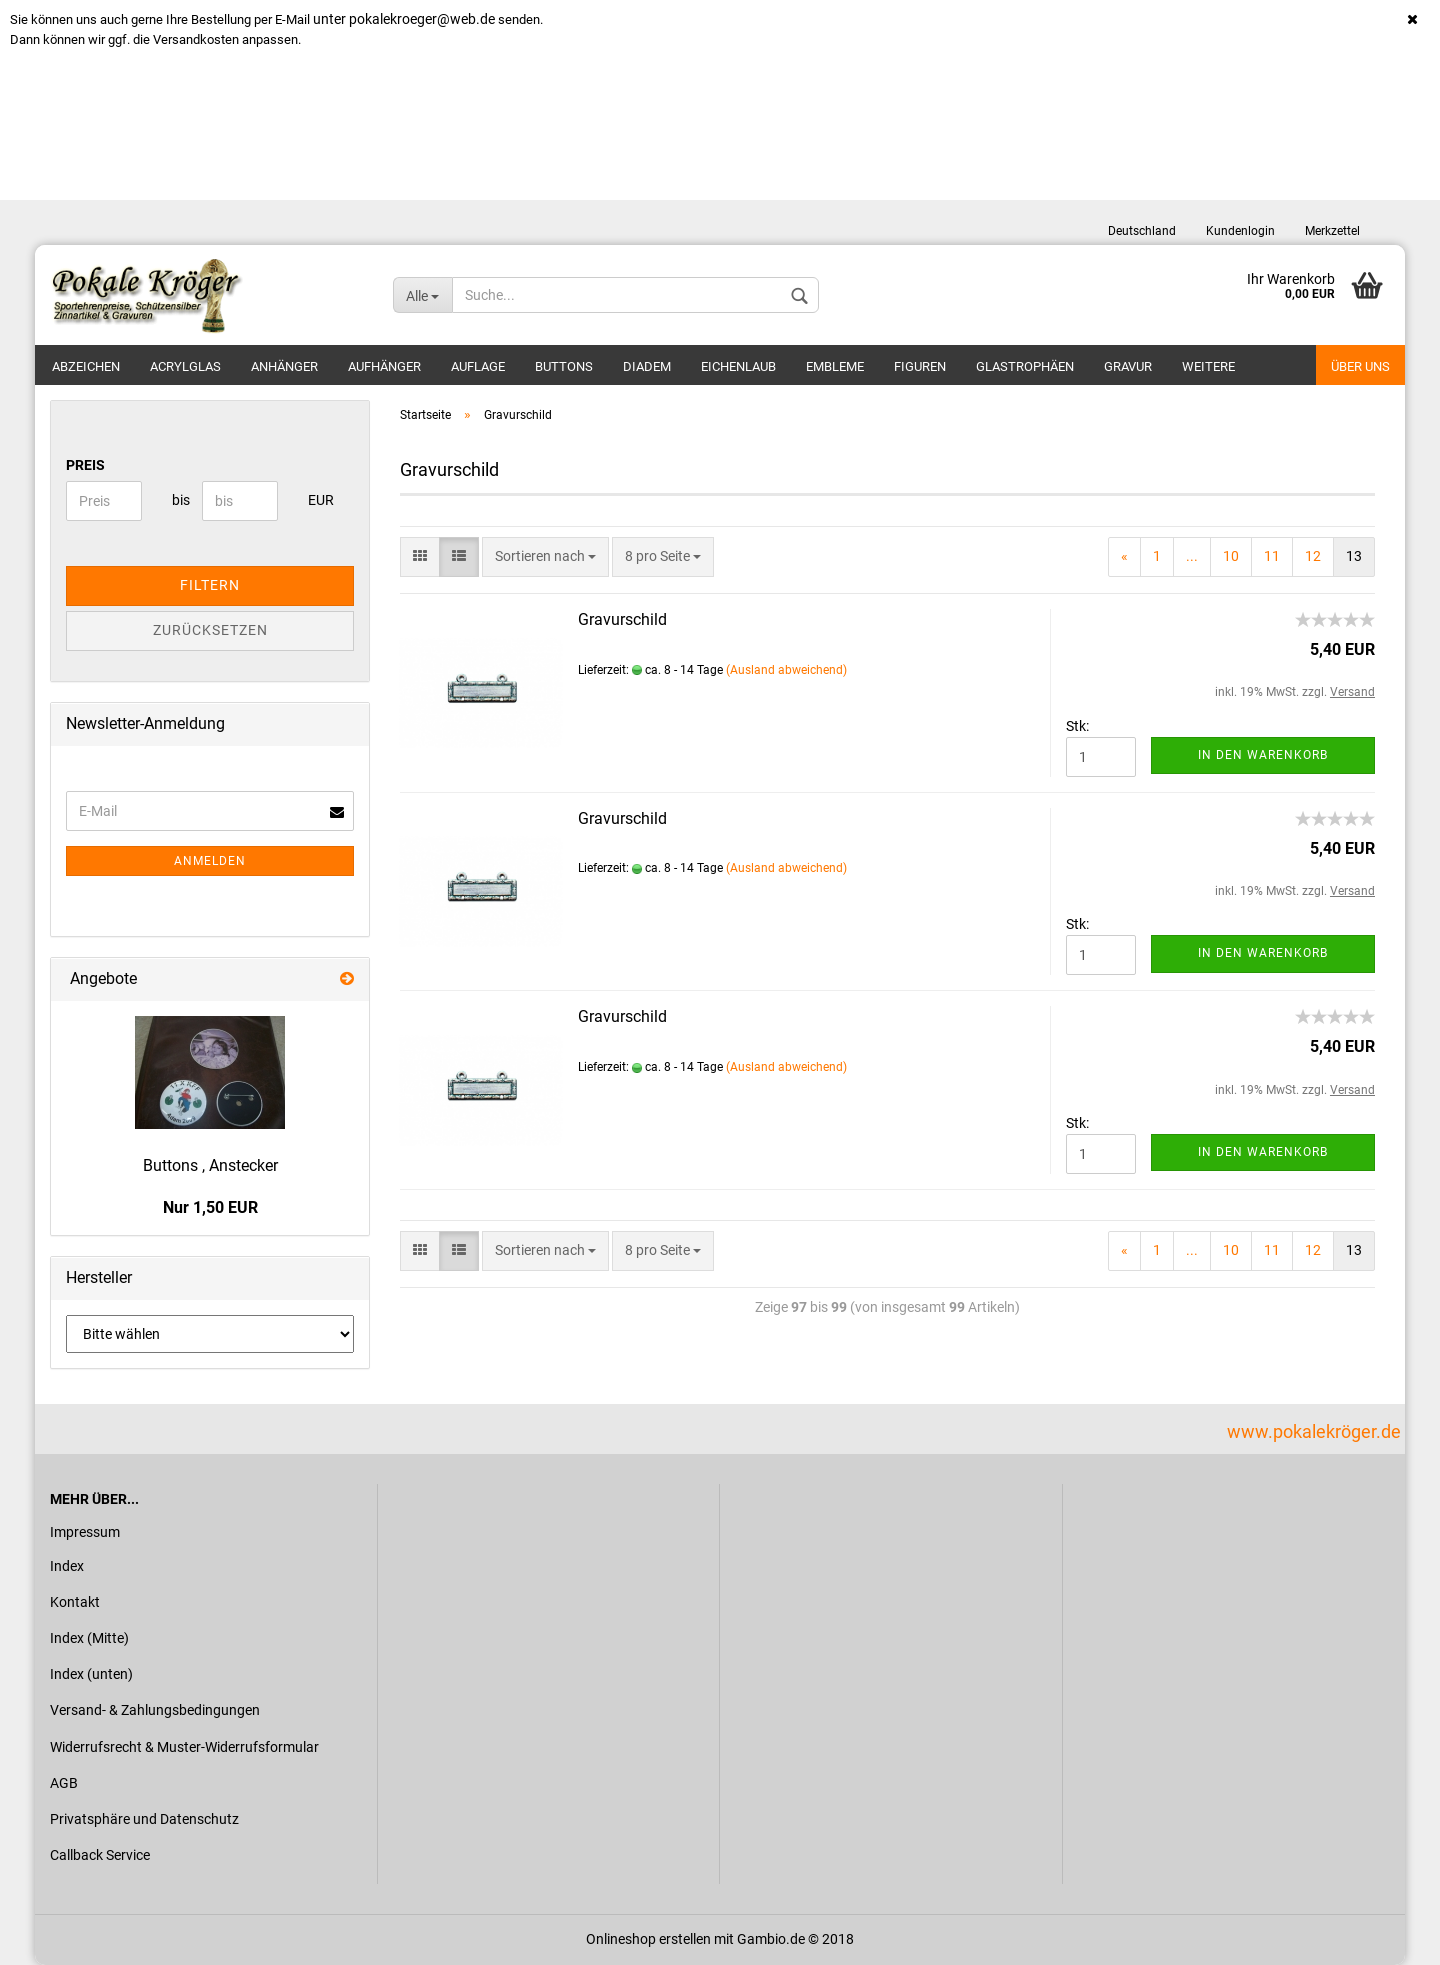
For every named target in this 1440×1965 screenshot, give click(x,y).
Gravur (1128, 366)
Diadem (647, 366)
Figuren (920, 366)
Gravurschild (622, 619)
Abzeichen (86, 366)
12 (1313, 556)
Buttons (564, 366)
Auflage (478, 366)
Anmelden (210, 861)
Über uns (1360, 366)
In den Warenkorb (1263, 755)
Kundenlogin (1240, 231)
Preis (85, 465)
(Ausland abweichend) (786, 670)
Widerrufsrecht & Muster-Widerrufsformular (184, 1747)
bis (179, 500)
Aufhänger (384, 366)
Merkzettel (1332, 231)
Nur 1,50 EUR (210, 1207)
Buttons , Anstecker (210, 1165)
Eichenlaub (738, 366)
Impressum (85, 1532)
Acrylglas (185, 366)
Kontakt (75, 1602)
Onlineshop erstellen (648, 1939)
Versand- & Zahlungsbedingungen (155, 1710)
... (1192, 556)
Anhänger (284, 366)
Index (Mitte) (89, 1638)
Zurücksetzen (210, 630)
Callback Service (100, 1855)
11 (1272, 556)
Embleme (835, 366)
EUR (315, 500)
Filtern (210, 585)
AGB (64, 1783)
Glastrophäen (1025, 366)
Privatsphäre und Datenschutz (144, 1819)
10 (1231, 556)
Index (67, 1566)
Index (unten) (91, 1674)
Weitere (1208, 366)
